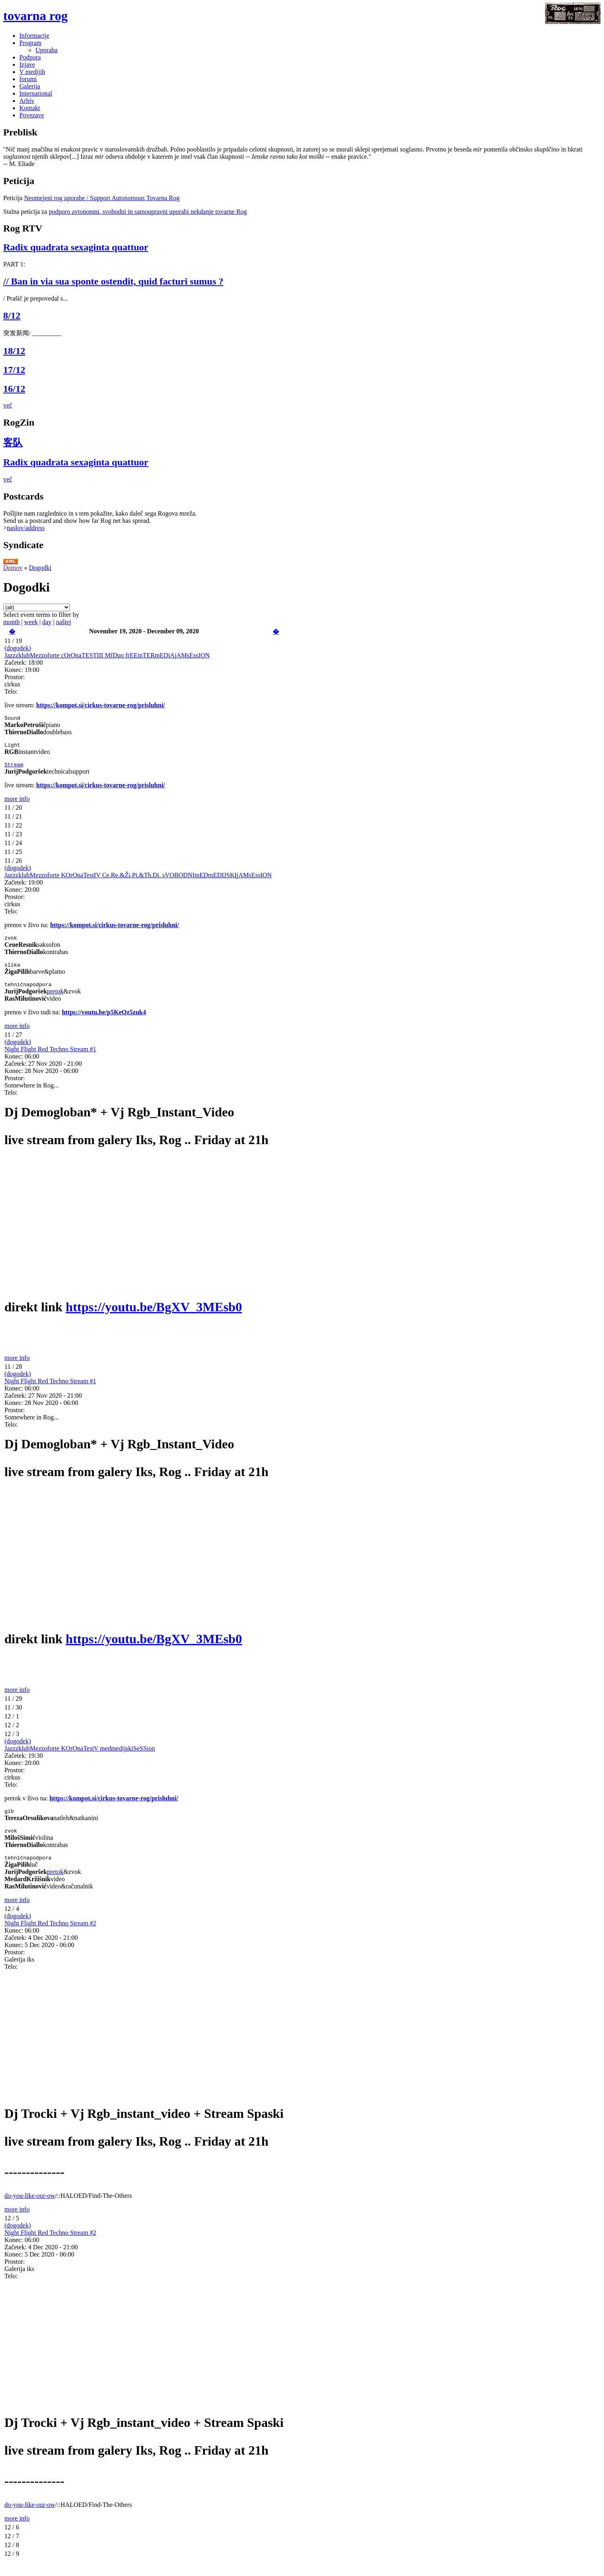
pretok (55, 998)
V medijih (32, 71)
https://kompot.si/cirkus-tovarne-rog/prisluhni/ (100, 705)
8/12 (12, 315)
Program (30, 42)
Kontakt (29, 107)
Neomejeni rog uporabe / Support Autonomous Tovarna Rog (102, 198)
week (31, 621)
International (35, 93)
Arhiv (26, 100)
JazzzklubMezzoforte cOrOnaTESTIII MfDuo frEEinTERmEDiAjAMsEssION (107, 655)
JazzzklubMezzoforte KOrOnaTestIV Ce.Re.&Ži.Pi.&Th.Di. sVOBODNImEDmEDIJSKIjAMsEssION (138, 878)
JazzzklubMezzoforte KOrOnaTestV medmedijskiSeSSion (79, 1755)
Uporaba (46, 50)
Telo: (11, 691)
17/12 (14, 369)
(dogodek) (17, 648)
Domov (13, 567)
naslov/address (26, 527)
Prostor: (14, 677)
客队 (13, 442)
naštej (63, 621)
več (7, 405)
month (11, 621)
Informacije (34, 35)
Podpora (30, 57)
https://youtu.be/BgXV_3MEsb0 (154, 1314)
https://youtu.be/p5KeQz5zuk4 (104, 1019)
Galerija (29, 86)
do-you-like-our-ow (29, 2206)
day (46, 621)
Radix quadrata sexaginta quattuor (75, 247)
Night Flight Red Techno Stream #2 (50, 1934)
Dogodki (40, 567)
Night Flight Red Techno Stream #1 (50, 1056)
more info (17, 802)
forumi (28, 79)
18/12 (14, 351)
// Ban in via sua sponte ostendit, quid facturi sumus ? (113, 281)
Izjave (27, 64)
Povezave (31, 115)
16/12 (14, 388)
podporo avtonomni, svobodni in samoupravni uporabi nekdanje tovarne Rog (148, 211)
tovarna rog (35, 15)
